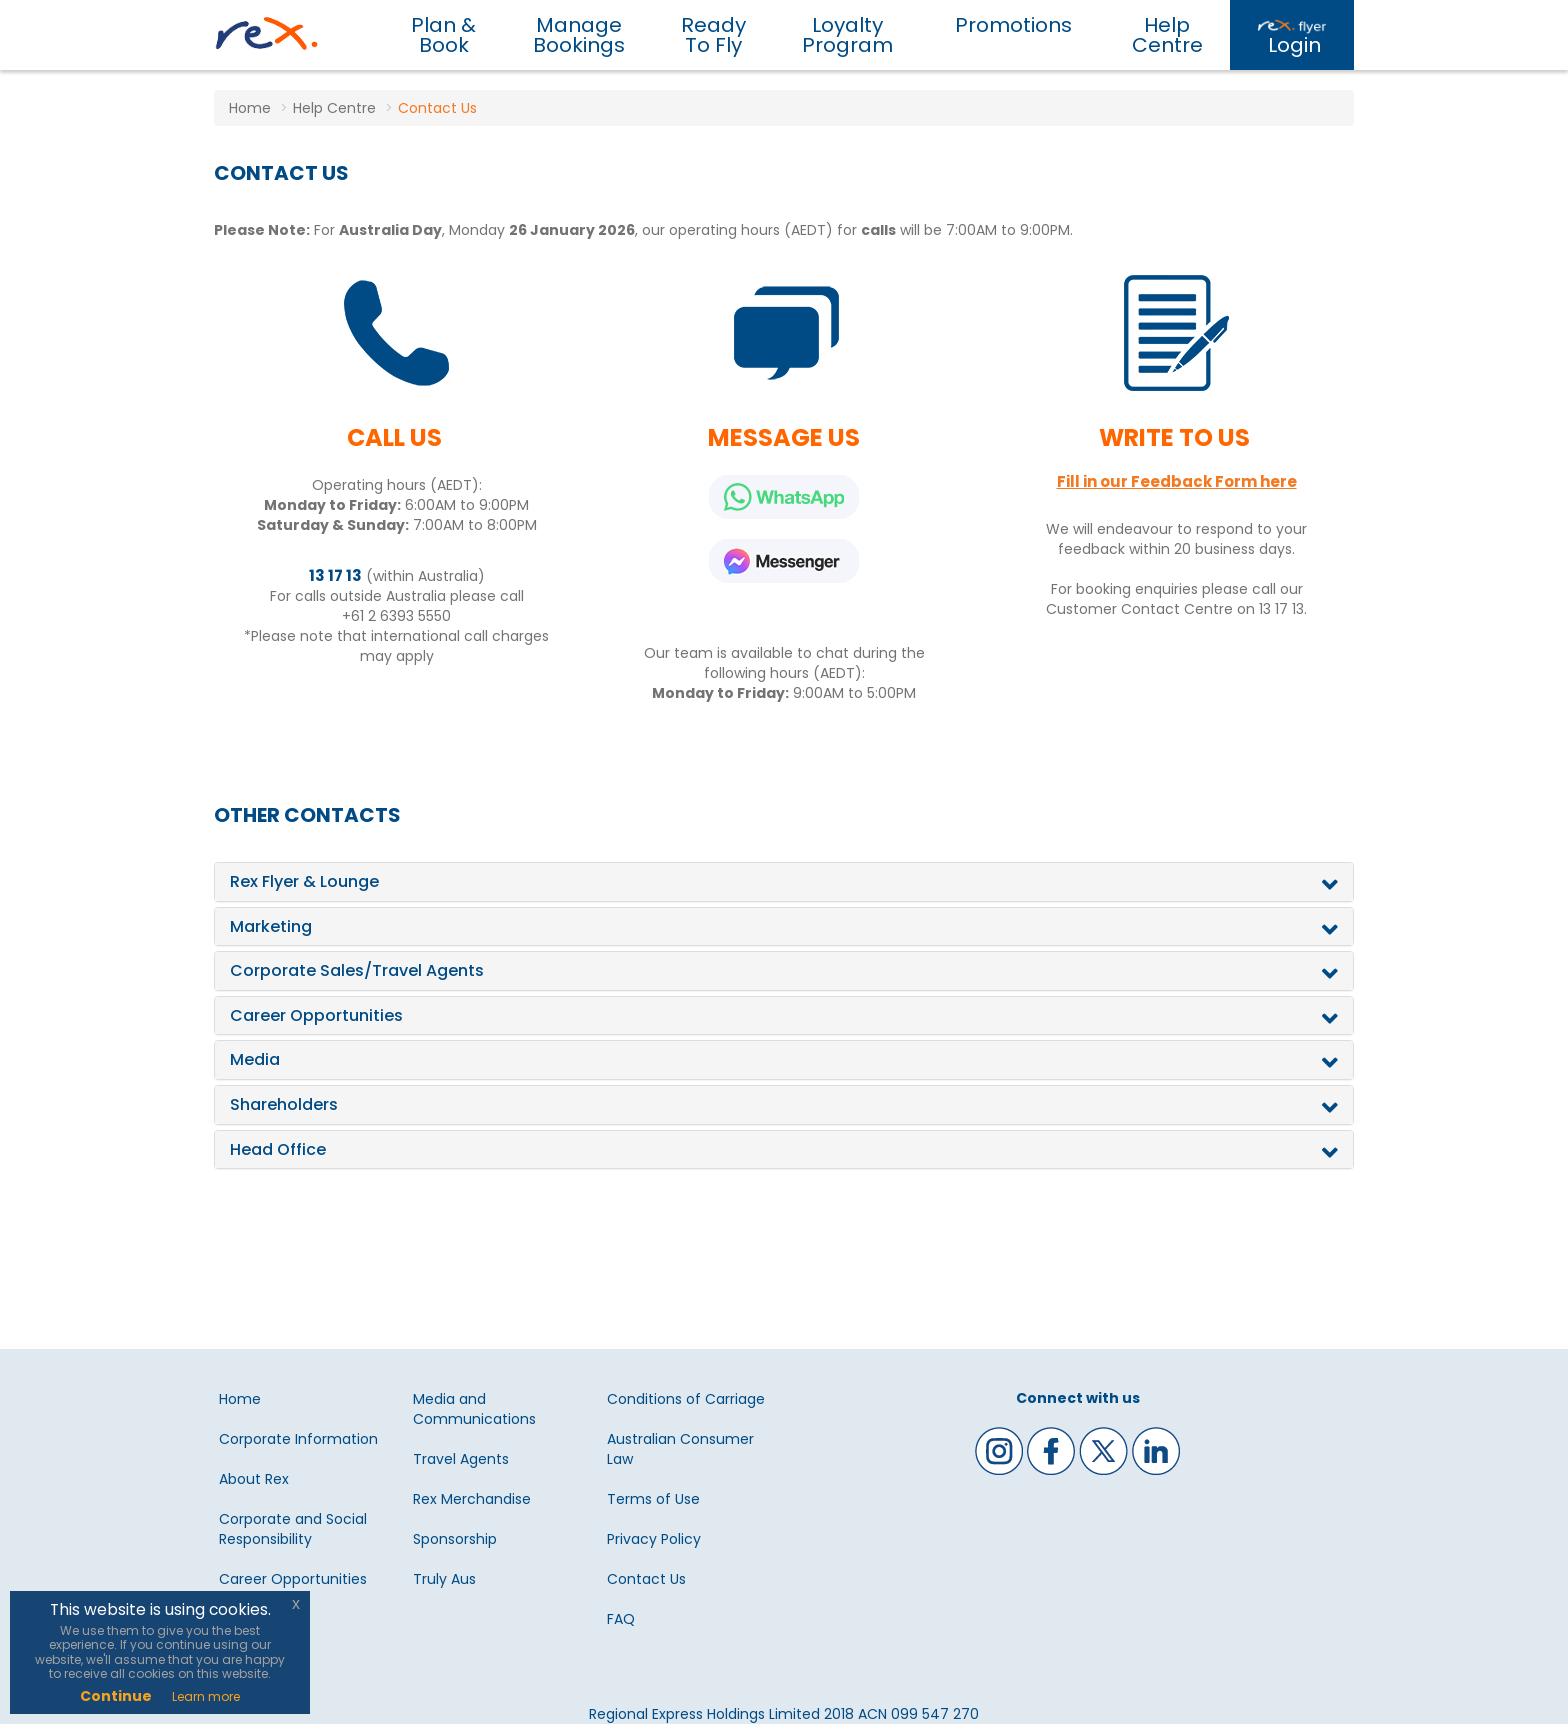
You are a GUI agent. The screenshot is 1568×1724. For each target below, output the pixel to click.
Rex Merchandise (472, 1499)
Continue (116, 1696)
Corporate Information (298, 1439)
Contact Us (646, 1579)
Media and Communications (474, 1409)
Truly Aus (444, 1579)
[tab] (784, 882)
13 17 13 (335, 575)
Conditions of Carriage (686, 1399)
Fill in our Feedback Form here (1177, 481)
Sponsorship (455, 1539)
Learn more (206, 1696)
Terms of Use (653, 1499)
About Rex (254, 1479)
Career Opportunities (293, 1579)
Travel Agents (461, 1459)
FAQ (621, 1619)
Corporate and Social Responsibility (293, 1529)
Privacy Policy (654, 1539)
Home (240, 1399)
